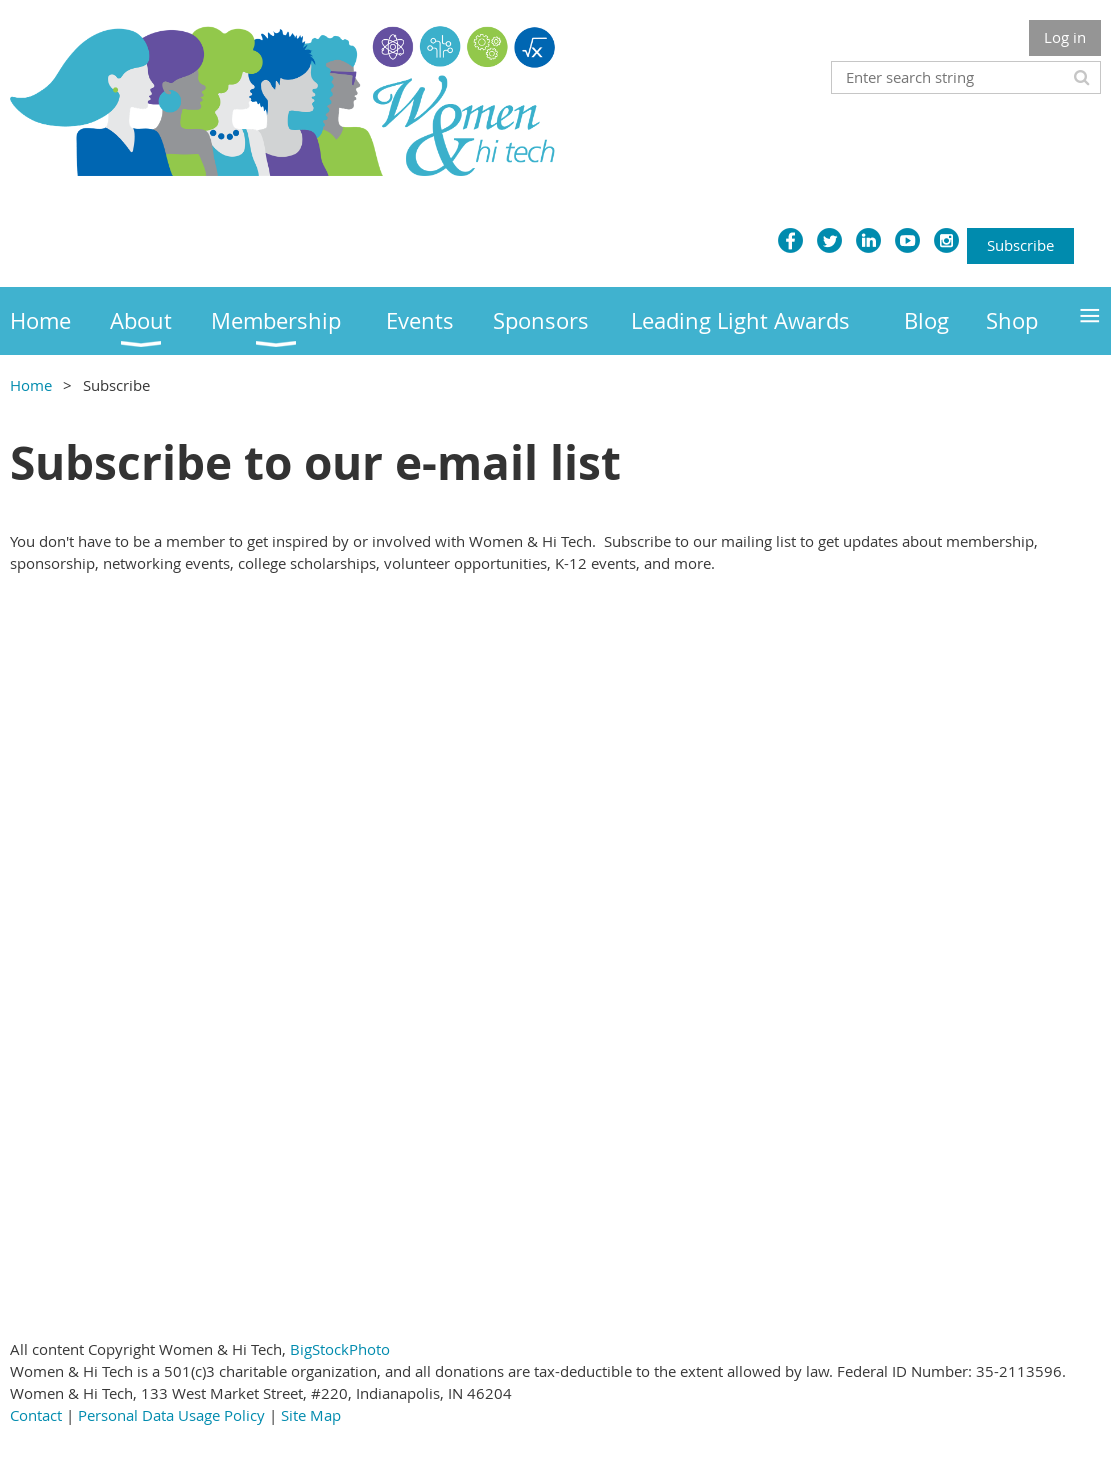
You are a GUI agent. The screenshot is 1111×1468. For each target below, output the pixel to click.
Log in (1065, 37)
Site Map (311, 1415)
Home (31, 385)
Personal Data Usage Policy (171, 1415)
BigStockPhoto (340, 1349)
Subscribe (1020, 245)
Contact (36, 1415)
